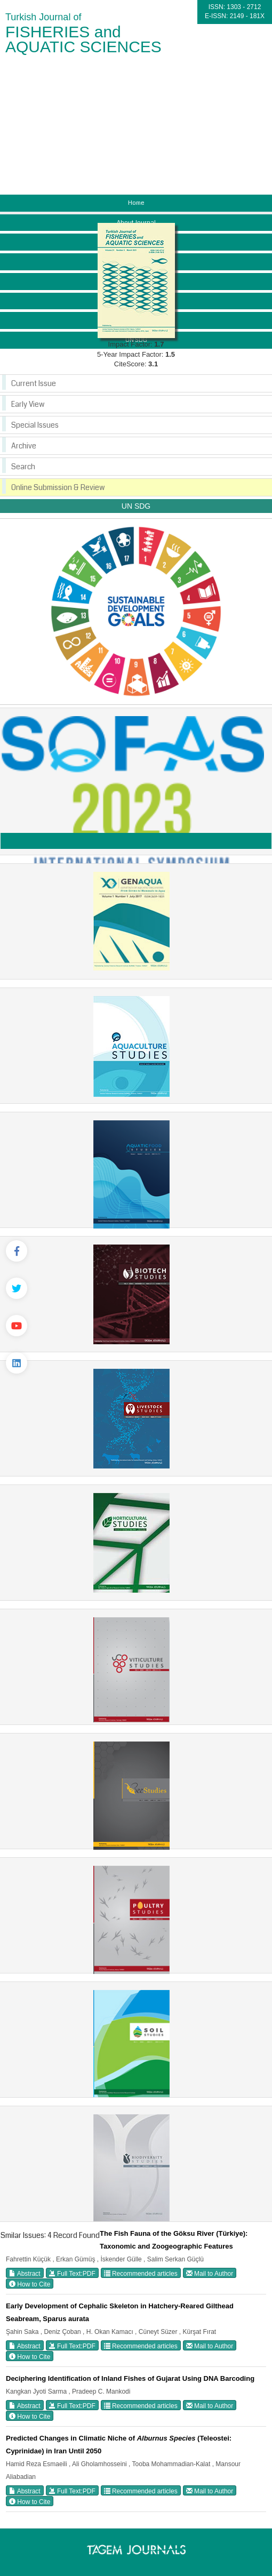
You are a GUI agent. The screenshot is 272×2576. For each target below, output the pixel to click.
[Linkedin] (16, 1363)
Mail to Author (210, 2273)
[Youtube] (16, 1325)
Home (136, 203)
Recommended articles (141, 2273)
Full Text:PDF (72, 2273)
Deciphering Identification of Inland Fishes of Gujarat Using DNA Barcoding (130, 2378)
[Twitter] (16, 1288)
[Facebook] (16, 1251)
